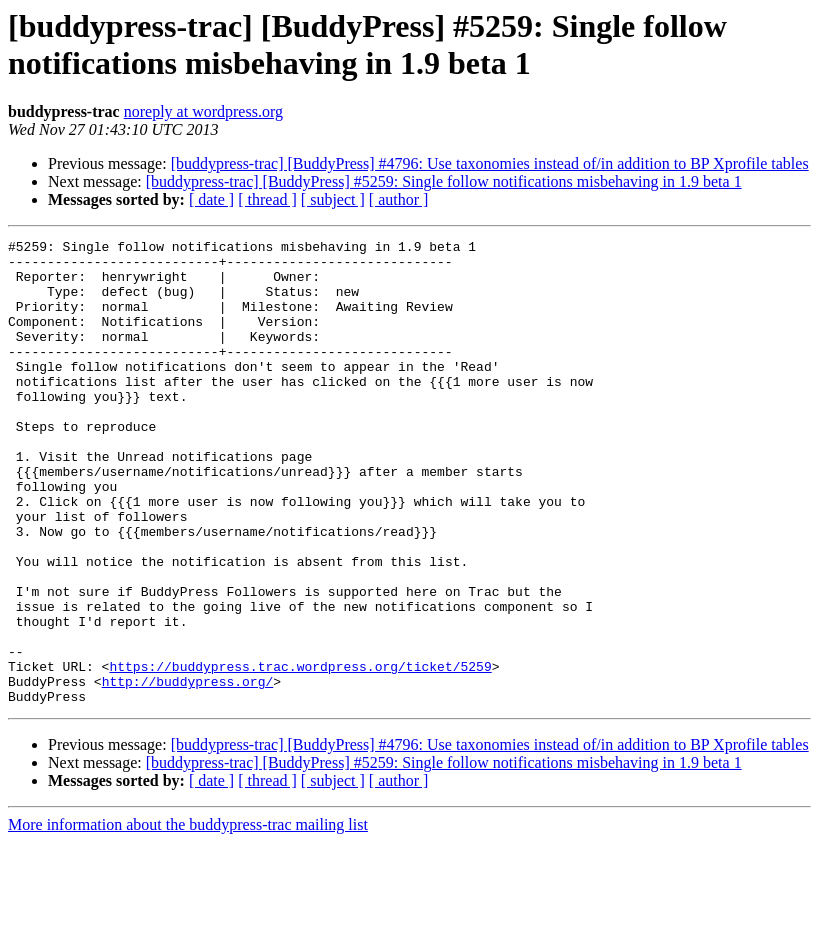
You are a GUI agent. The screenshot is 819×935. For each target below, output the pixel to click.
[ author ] (399, 199)
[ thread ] (267, 199)
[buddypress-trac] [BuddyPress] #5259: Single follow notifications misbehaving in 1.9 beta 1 (444, 181)
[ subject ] (333, 199)
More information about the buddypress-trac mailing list (188, 917)
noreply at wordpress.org (203, 111)
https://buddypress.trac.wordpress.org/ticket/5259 (300, 753)
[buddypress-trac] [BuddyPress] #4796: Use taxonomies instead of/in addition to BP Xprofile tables (490, 163)
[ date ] (211, 199)
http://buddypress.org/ (188, 771)
